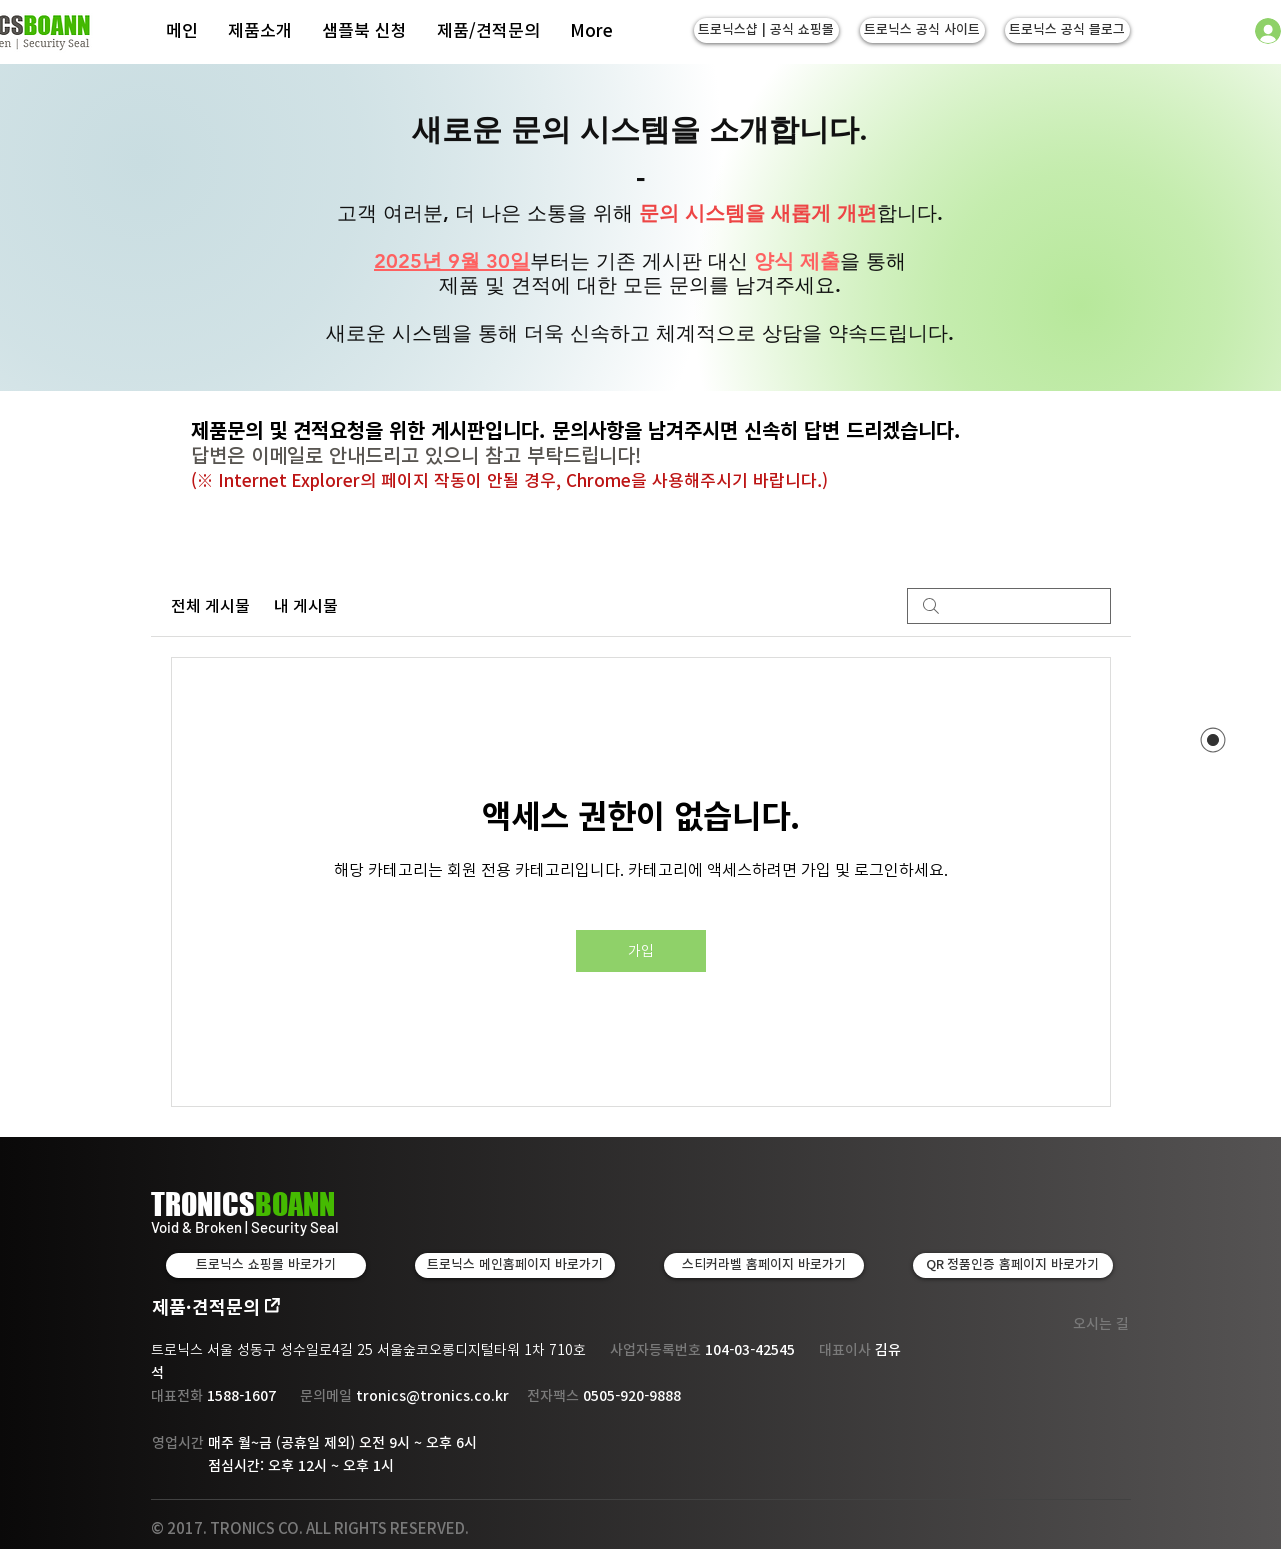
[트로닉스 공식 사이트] (922, 30)
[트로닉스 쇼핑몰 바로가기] (266, 1265)
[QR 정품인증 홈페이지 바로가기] (1013, 1265)
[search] (1009, 606)
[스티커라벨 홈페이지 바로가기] (764, 1265)
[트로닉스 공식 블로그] (1067, 30)
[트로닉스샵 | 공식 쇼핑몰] (766, 30)
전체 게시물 (210, 606)
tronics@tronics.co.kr (432, 1396)
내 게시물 (306, 606)
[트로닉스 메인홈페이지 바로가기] (515, 1265)
